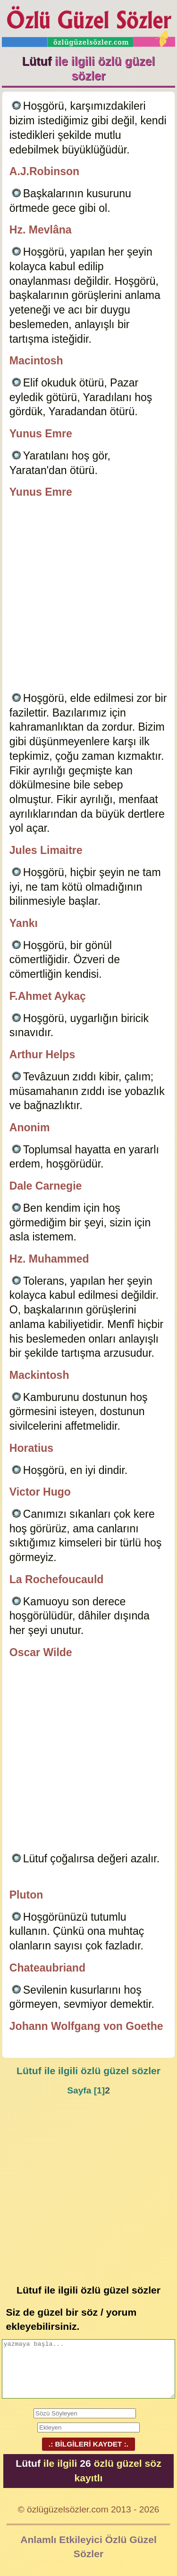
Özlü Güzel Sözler (89, 24)
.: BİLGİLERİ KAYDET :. (88, 2444)
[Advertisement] (88, 597)
